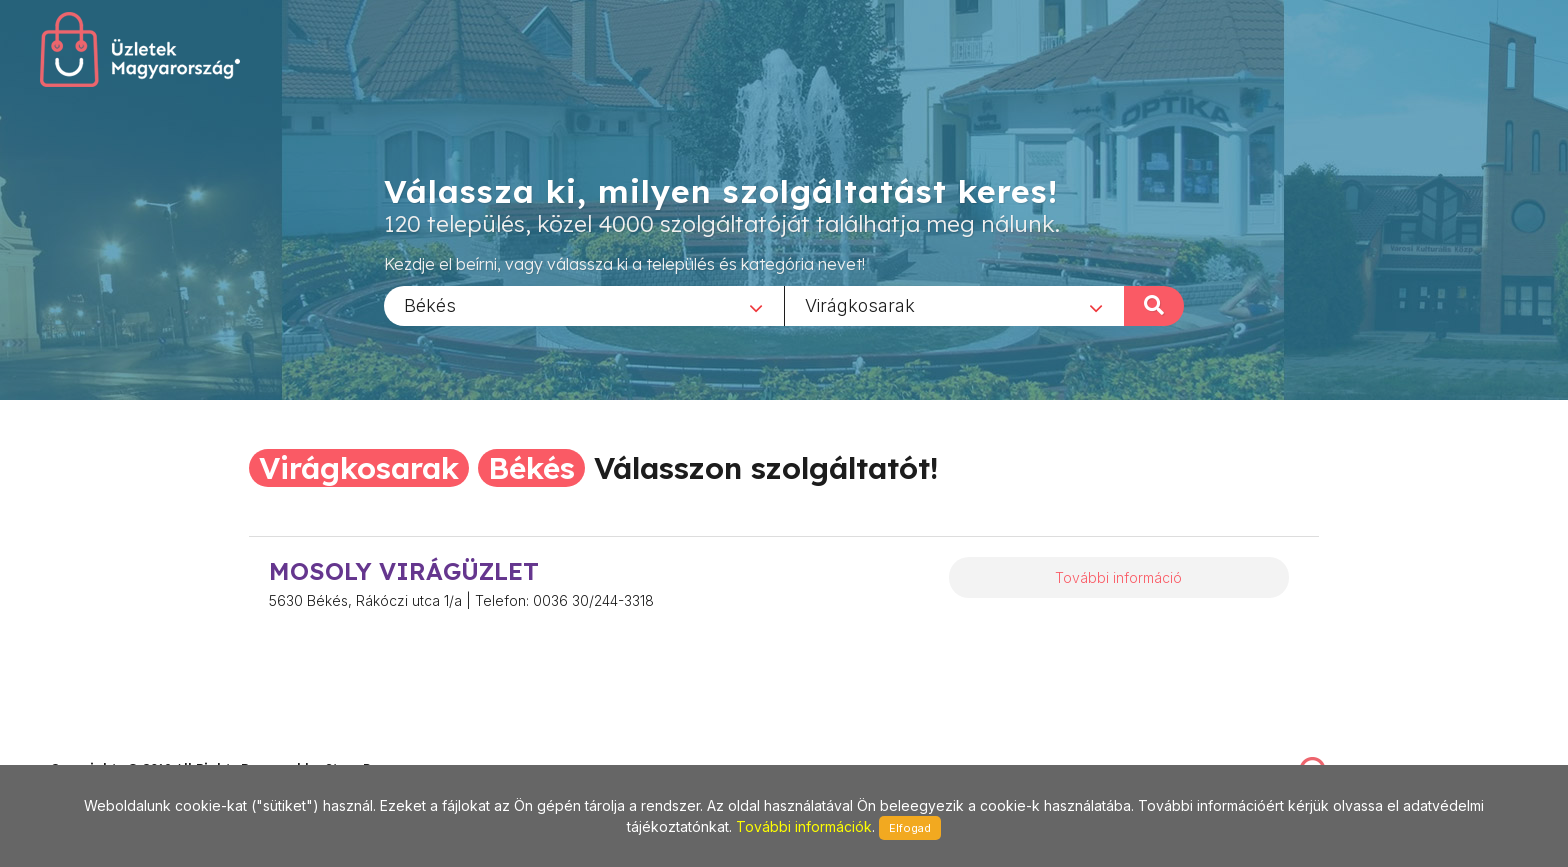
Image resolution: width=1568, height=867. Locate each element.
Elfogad (910, 828)
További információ (1118, 577)
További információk (804, 826)
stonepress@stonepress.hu (130, 747)
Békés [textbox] (430, 304)
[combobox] (584, 305)
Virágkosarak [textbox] (860, 304)
